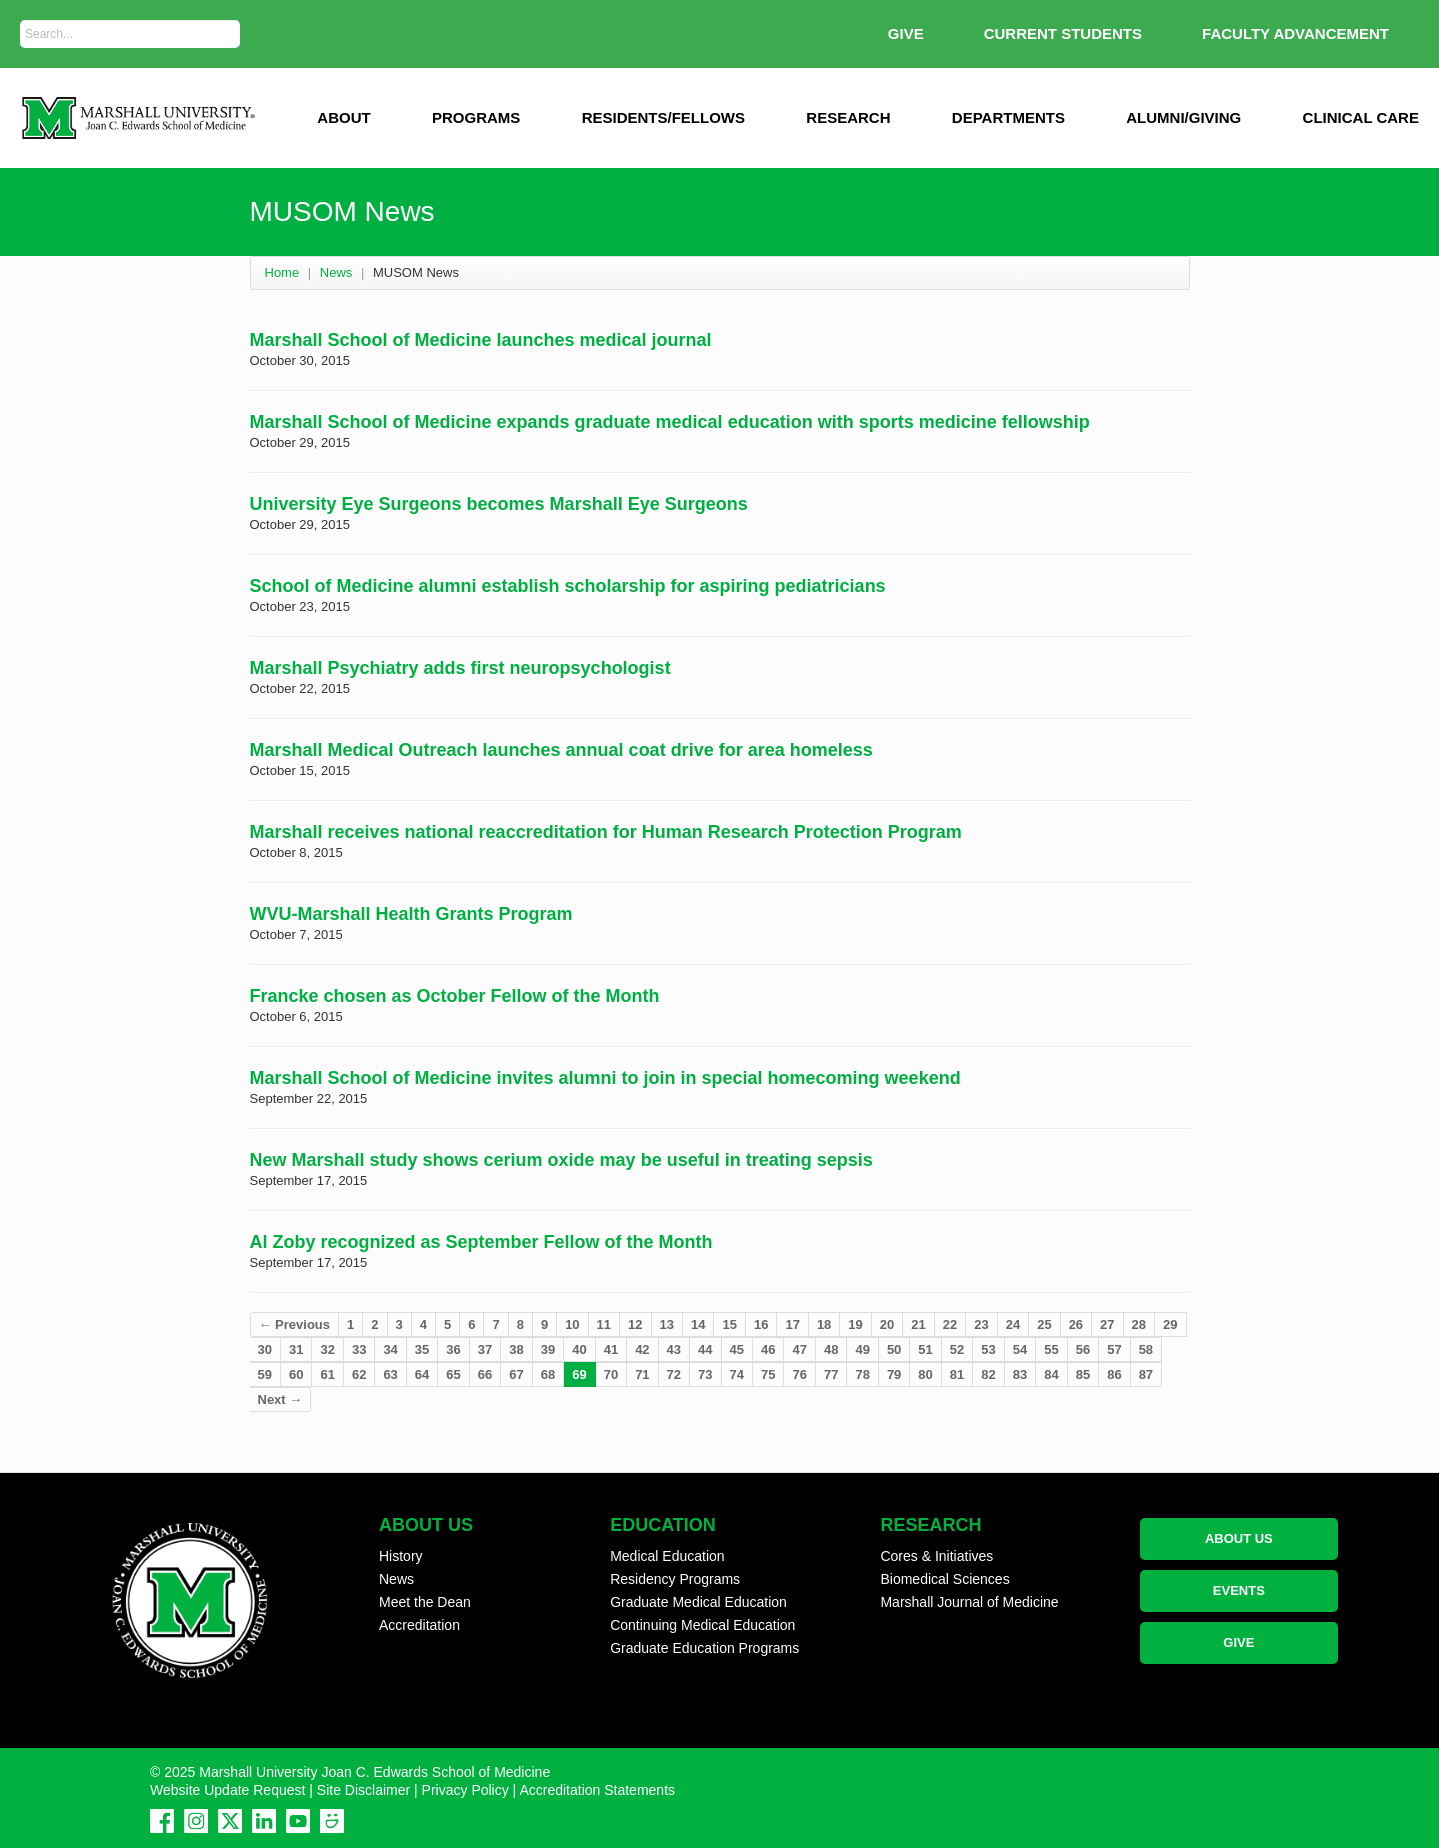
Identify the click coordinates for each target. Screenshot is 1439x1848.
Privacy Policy (465, 1790)
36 (453, 1349)
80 (925, 1374)
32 (327, 1349)
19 (855, 1324)
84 (1051, 1374)
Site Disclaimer (363, 1790)
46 (768, 1349)
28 (1139, 1324)
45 (737, 1349)
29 (1170, 1324)
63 (390, 1374)
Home (282, 272)
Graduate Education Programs (704, 1648)
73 (705, 1374)
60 (296, 1374)
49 (862, 1349)
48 (831, 1349)
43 (674, 1349)
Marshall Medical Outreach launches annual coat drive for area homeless (561, 750)
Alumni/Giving (1183, 117)
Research (848, 117)
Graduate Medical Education (698, 1602)
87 (1146, 1374)
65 (453, 1374)
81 (957, 1374)
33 (359, 1349)
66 (485, 1374)
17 (792, 1324)
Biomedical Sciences (944, 1579)
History (401, 1556)
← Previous (295, 1324)
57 (1114, 1349)
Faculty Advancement (1295, 33)
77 (831, 1374)
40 (579, 1349)
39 (548, 1349)
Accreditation (419, 1625)
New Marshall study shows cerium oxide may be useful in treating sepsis (561, 1160)
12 (635, 1324)
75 (768, 1374)
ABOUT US (1239, 1538)
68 (548, 1374)
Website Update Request (227, 1790)
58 (1146, 1349)
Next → (280, 1399)
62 (359, 1374)
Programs (476, 117)
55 (1051, 1349)
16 (761, 1324)
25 (1044, 1324)
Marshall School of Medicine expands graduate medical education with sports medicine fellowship (670, 422)
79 (894, 1374)
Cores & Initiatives (936, 1556)
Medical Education (667, 1556)
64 (422, 1374)
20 (887, 1324)
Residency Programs (675, 1579)
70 (611, 1374)
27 (1107, 1324)
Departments (1008, 117)
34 (390, 1349)
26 (1076, 1324)
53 (988, 1349)
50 (894, 1349)
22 (950, 1324)
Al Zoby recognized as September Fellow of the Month (481, 1242)
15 (729, 1324)
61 (327, 1374)
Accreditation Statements (597, 1790)
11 (604, 1324)
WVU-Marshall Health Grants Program (411, 914)
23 (981, 1324)
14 (698, 1324)
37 (485, 1349)
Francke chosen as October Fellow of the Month (455, 996)
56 (1083, 1349)
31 (296, 1349)
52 (957, 1349)
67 (516, 1374)
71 (642, 1374)
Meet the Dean (425, 1602)
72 (674, 1374)
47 (799, 1349)
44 (705, 1349)
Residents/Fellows (663, 117)
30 (265, 1349)
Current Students (1063, 33)
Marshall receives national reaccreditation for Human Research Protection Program (606, 832)
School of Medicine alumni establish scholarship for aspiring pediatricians (568, 586)
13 (667, 1324)
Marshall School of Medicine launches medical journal (481, 340)
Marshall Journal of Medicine (969, 1602)
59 (265, 1374)
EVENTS (1239, 1590)
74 (737, 1374)
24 (1013, 1324)
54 (1020, 1349)
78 (862, 1374)
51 (925, 1349)
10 (572, 1324)
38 (516, 1349)
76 (799, 1374)
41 (611, 1349)
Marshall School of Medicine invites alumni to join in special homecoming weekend (605, 1078)
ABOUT (343, 117)
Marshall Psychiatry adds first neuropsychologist (460, 668)
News (336, 272)
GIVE (906, 33)
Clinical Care (1361, 117)
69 (579, 1374)
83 (1020, 1374)
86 (1114, 1374)
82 (988, 1374)
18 (824, 1324)
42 (642, 1349)
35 (422, 1349)
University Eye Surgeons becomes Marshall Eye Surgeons (499, 504)
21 (918, 1324)
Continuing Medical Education (702, 1625)
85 (1083, 1374)
